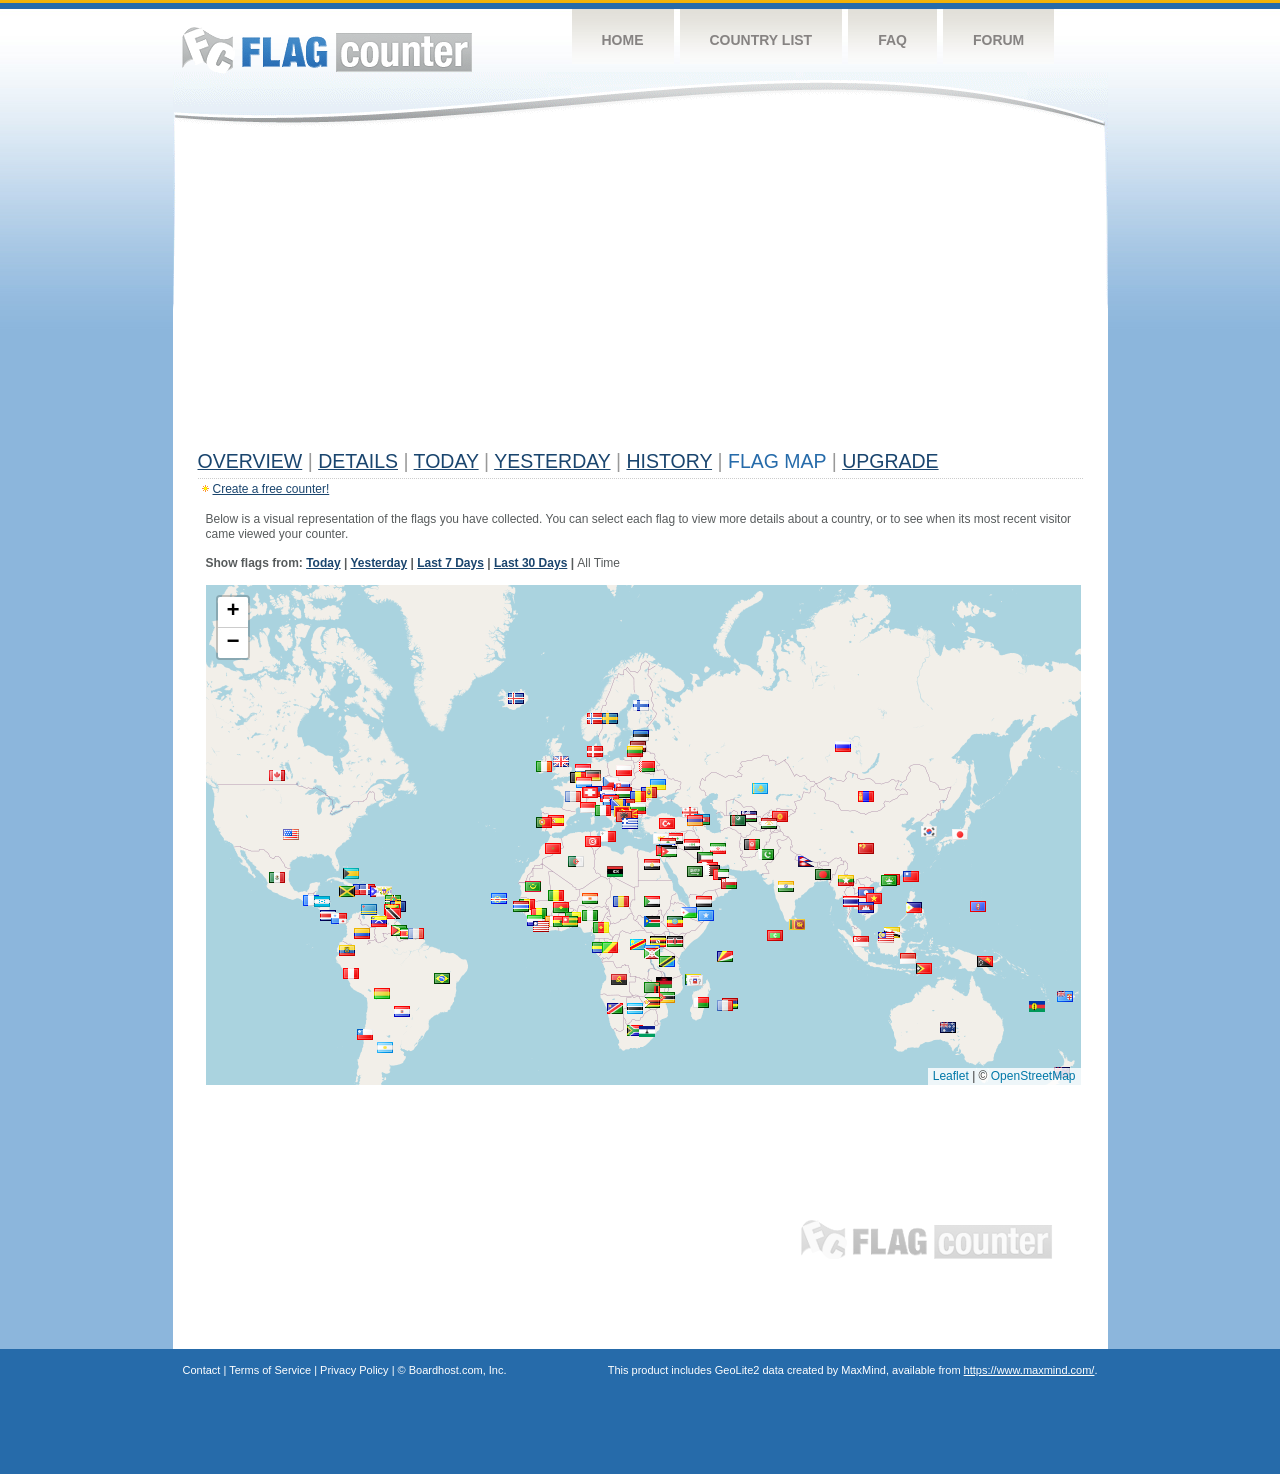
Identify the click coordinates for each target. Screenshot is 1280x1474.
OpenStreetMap (1033, 1076)
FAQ (892, 40)
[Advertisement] (640, 292)
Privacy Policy (354, 1370)
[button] (886, 937)
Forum (998, 40)
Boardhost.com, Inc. (458, 1370)
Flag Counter (327, 49)
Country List (761, 40)
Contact (202, 1370)
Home (623, 40)
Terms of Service (270, 1370)
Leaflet (951, 1076)
